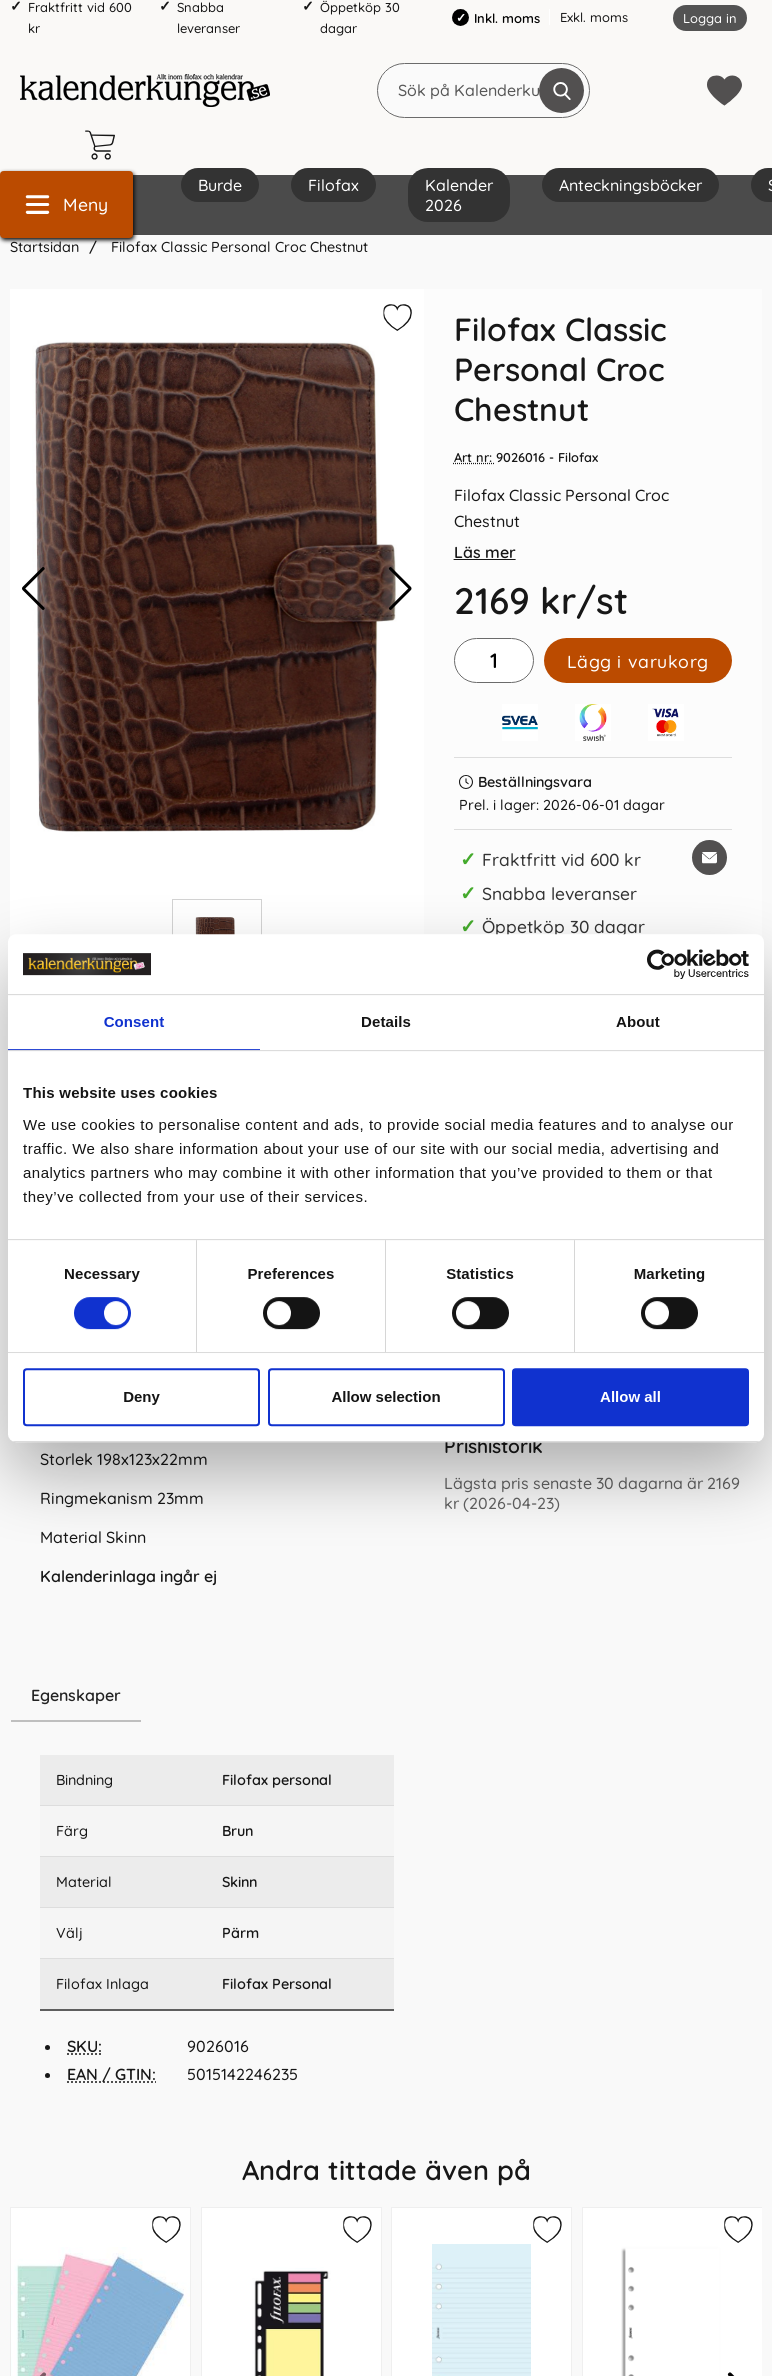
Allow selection (385, 1396)
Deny (141, 1396)
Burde (220, 185)
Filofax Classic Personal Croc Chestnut (237, 247)
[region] (217, 1696)
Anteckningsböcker (630, 185)
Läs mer (485, 552)
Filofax (333, 185)
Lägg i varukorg (638, 661)
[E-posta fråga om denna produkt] (709, 857)
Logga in (710, 18)
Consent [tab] (134, 1021)
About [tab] (638, 1021)
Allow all (630, 1396)
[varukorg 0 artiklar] (105, 145)
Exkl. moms (594, 17)
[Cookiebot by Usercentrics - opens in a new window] (661, 964)
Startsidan (44, 247)
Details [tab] (386, 1021)
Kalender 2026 (459, 195)
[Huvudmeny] (66, 204)
